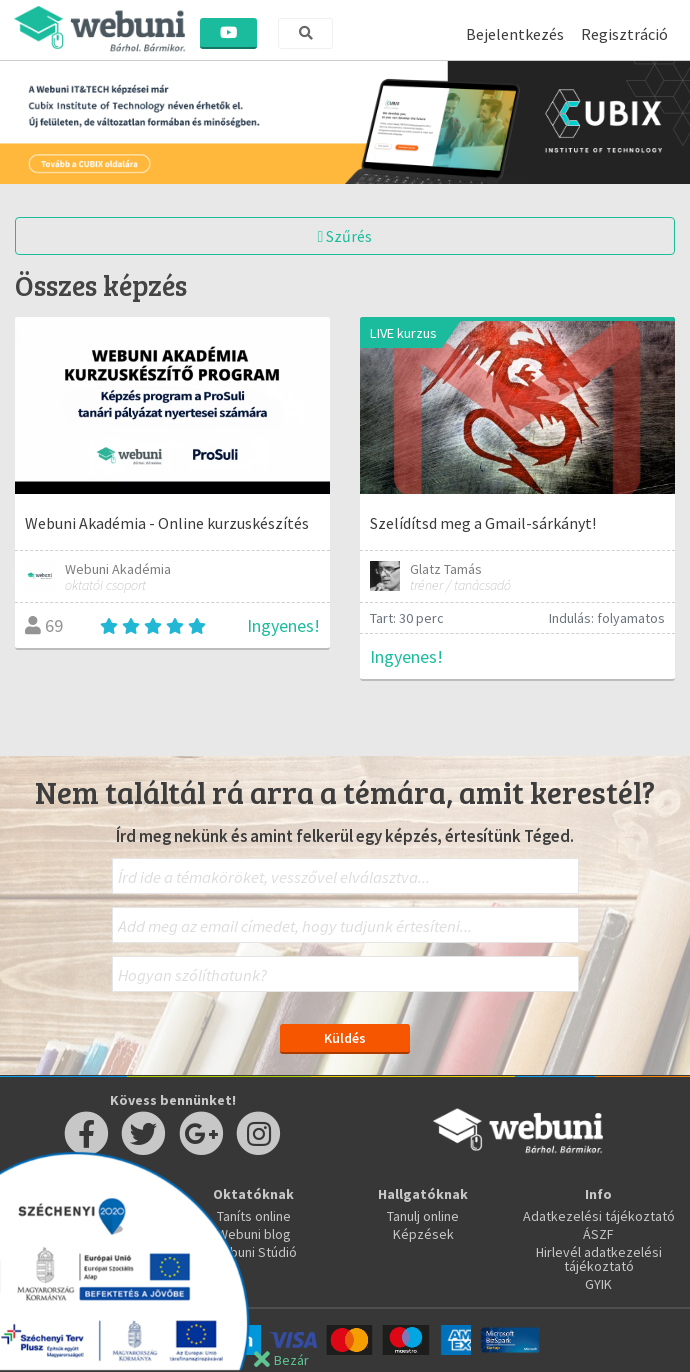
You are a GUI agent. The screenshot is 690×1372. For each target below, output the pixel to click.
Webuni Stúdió (254, 1252)
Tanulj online (423, 1216)
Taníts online (254, 1216)
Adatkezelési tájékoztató (599, 1216)
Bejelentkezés (515, 34)
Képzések (423, 1234)
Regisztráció (624, 34)
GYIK (598, 1284)
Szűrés (345, 236)
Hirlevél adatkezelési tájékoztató (599, 1259)
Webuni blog (254, 1234)
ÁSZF (598, 1234)
